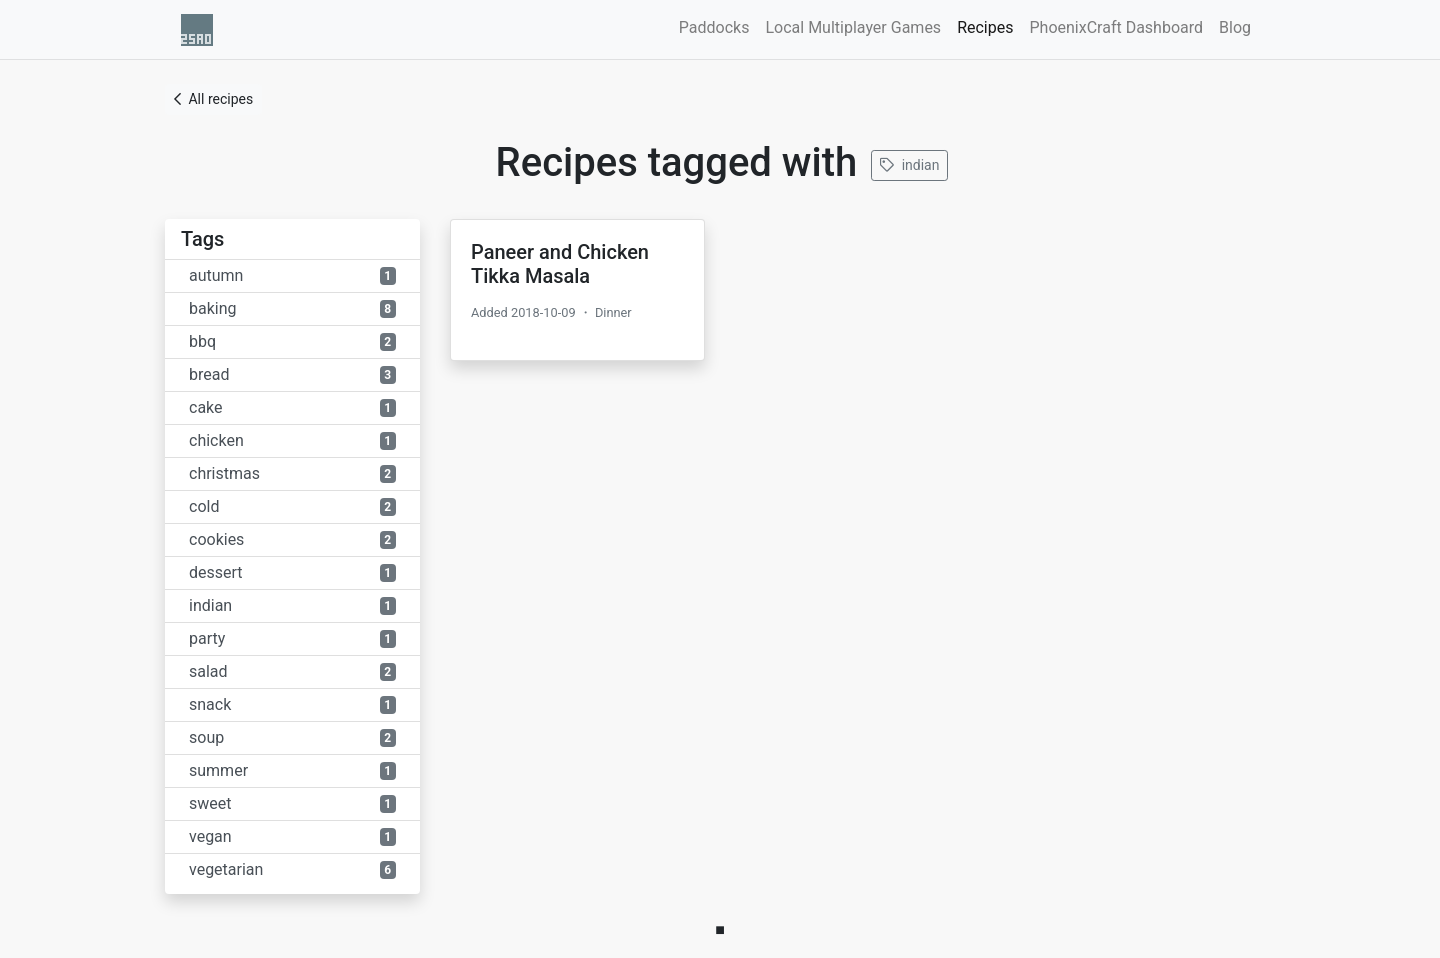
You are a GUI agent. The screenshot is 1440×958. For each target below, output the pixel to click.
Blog (1235, 27)
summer (292, 770)
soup (292, 737)
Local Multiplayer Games (853, 27)
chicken (292, 440)
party (292, 638)
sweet (292, 803)
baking (292, 308)
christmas (292, 473)
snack (292, 704)
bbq (292, 341)
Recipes (989, 26)
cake (292, 407)
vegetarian (292, 869)
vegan (292, 836)
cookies (292, 539)
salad (292, 671)
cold (292, 506)
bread (292, 374)
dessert (292, 572)
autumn (292, 275)
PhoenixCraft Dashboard (1116, 27)
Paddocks (714, 27)
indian (909, 165)
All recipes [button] (213, 99)
